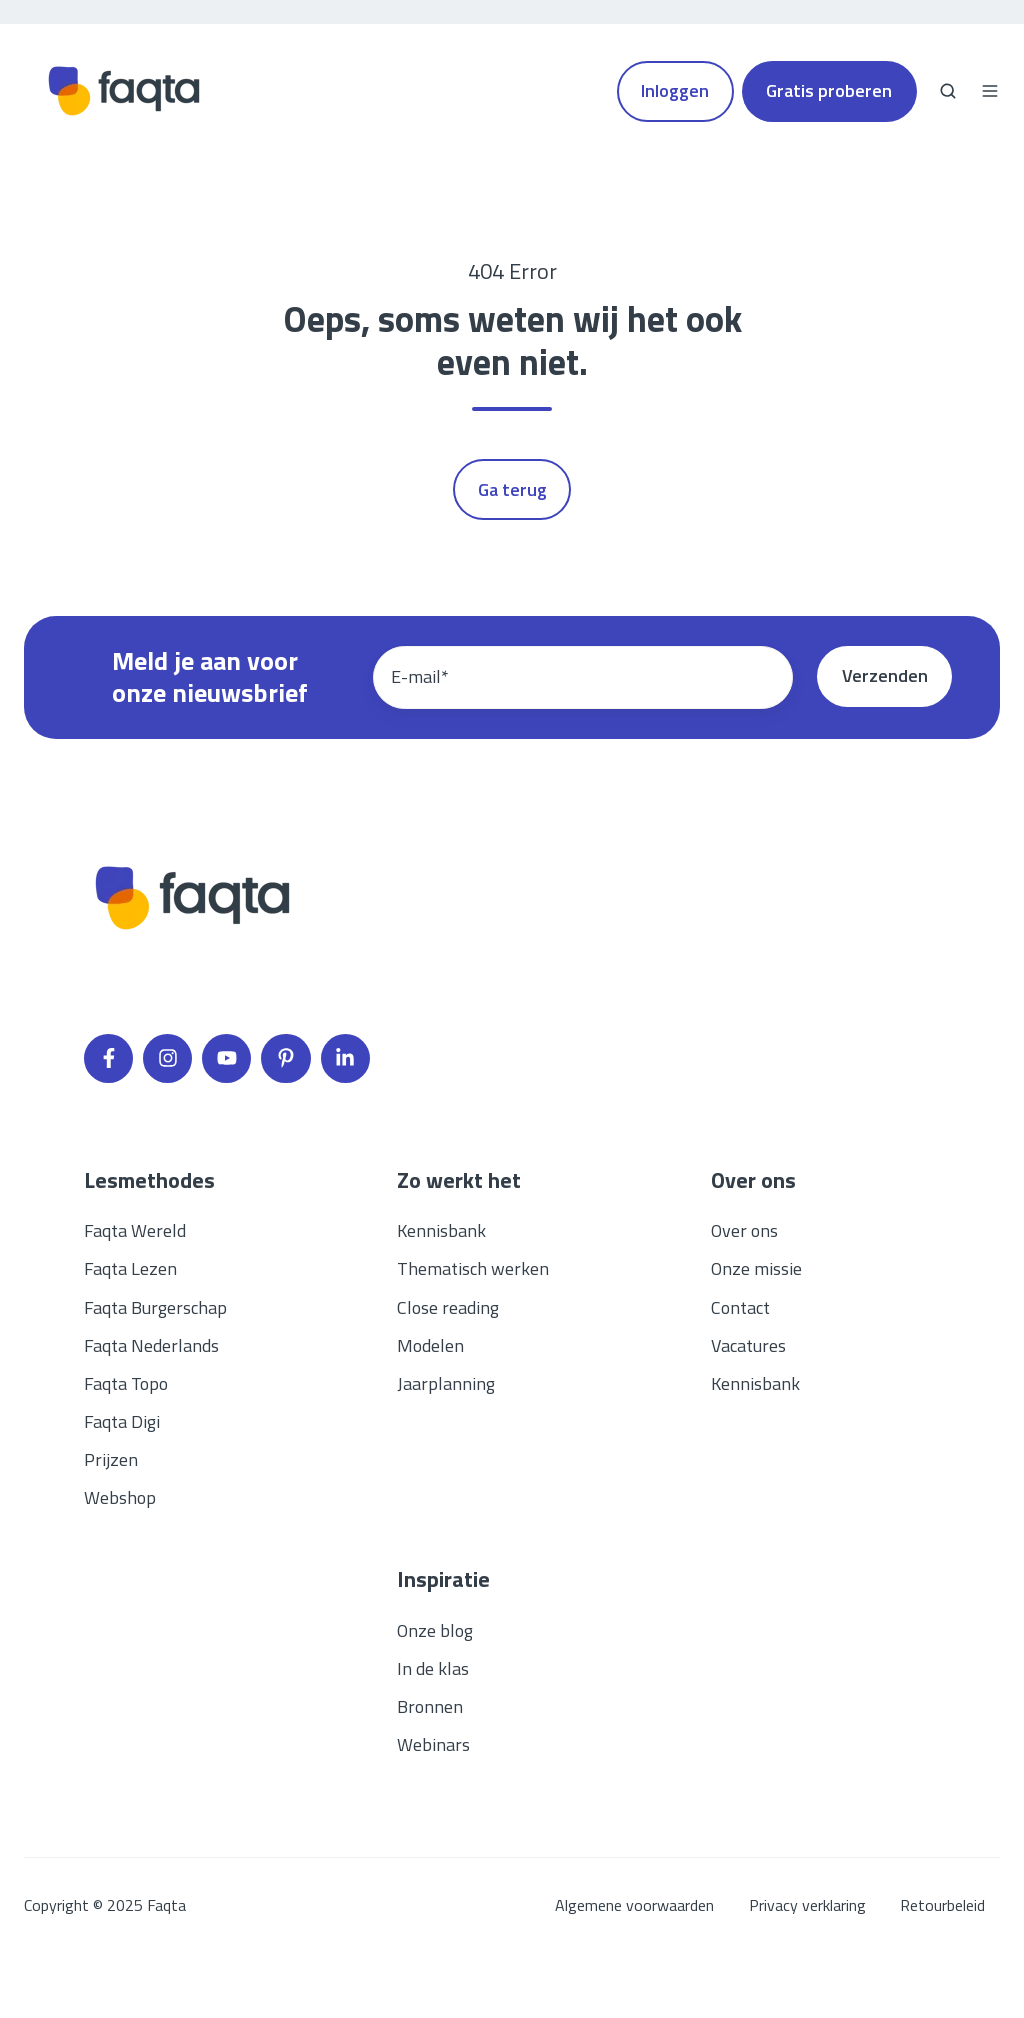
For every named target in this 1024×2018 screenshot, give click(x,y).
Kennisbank (441, 1230)
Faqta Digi (122, 1421)
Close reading (448, 1307)
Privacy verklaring (807, 1905)
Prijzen (111, 1459)
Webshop (120, 1497)
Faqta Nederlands (151, 1345)
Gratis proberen (829, 90)
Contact (740, 1307)
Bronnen (430, 1706)
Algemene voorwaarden (634, 1905)
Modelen (430, 1345)
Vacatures (748, 1345)
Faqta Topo (126, 1383)
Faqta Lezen (130, 1268)
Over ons (744, 1230)
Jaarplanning (446, 1383)
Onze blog (435, 1630)
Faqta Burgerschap (155, 1307)
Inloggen (675, 90)
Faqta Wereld (135, 1230)
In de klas (433, 1668)
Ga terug (512, 489)
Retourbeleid (942, 1905)
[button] (948, 91)
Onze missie (756, 1268)
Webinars (433, 1744)
